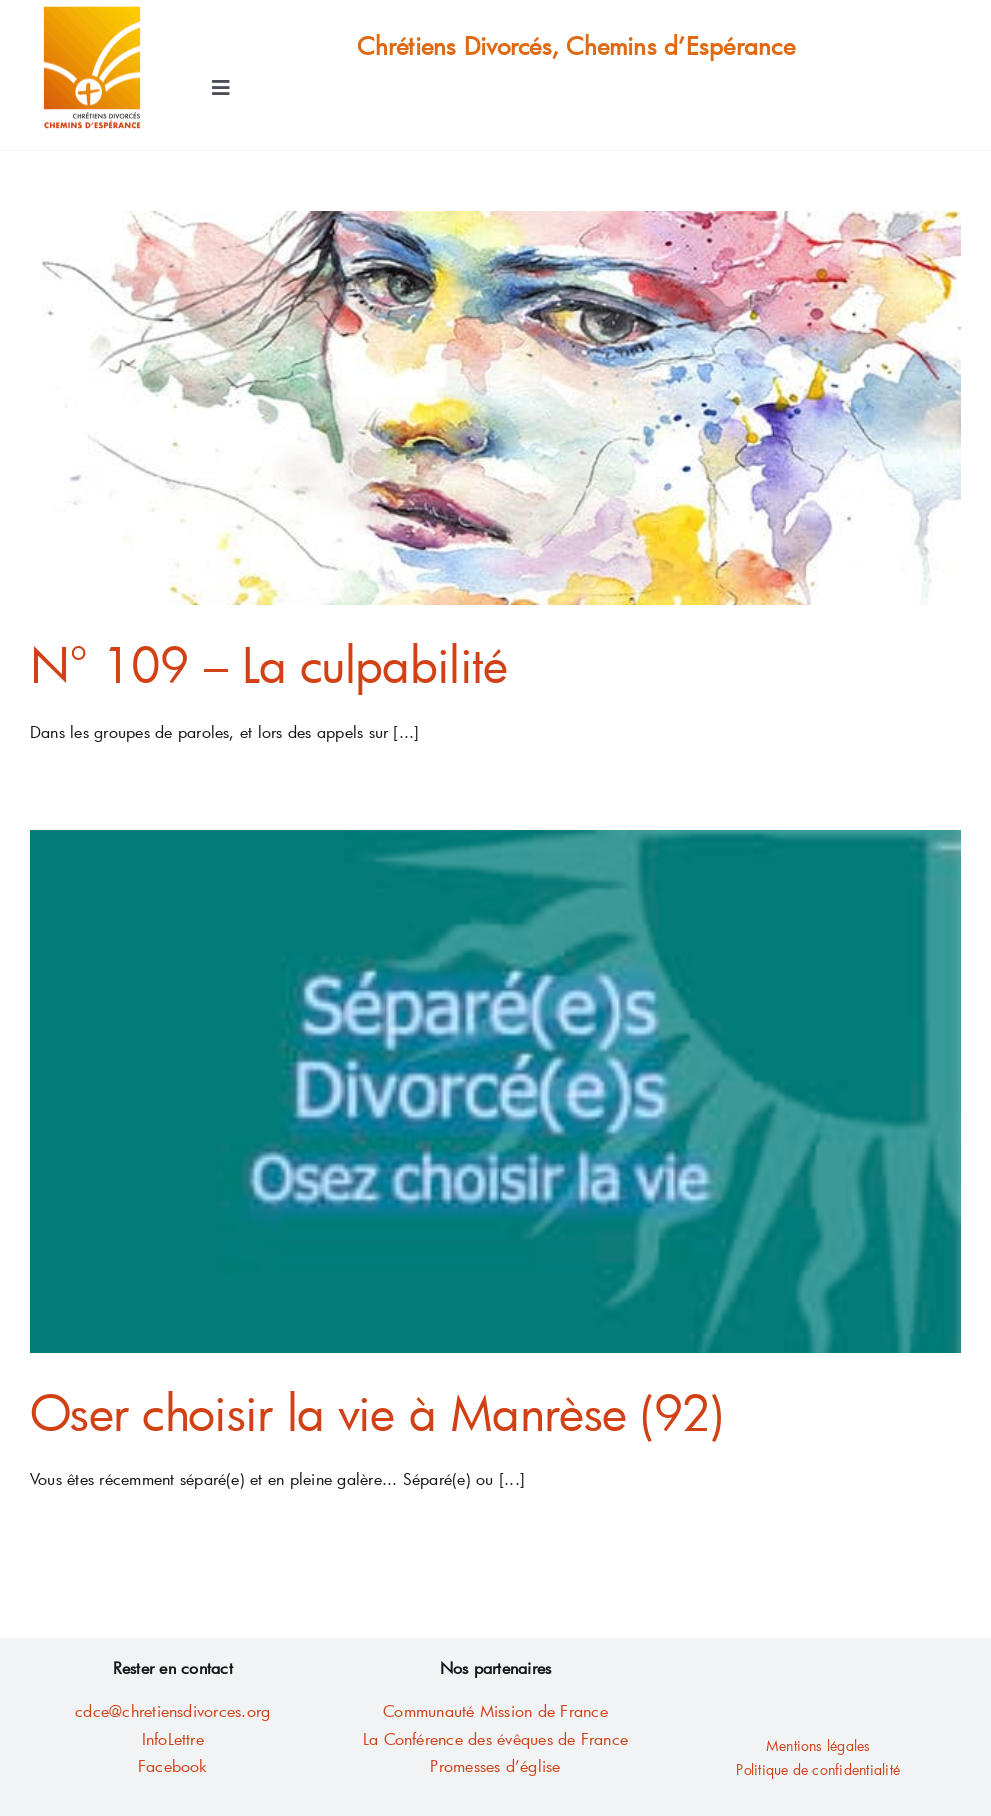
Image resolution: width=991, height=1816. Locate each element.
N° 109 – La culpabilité (268, 663)
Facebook (173, 1765)
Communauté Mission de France (495, 1710)
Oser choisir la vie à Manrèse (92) (377, 1411)
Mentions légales (818, 1745)
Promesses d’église (495, 1765)
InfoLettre (173, 1738)
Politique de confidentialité (818, 1769)
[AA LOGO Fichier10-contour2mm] (92, 12)
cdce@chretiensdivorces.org (172, 1710)
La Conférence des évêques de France (495, 1738)
